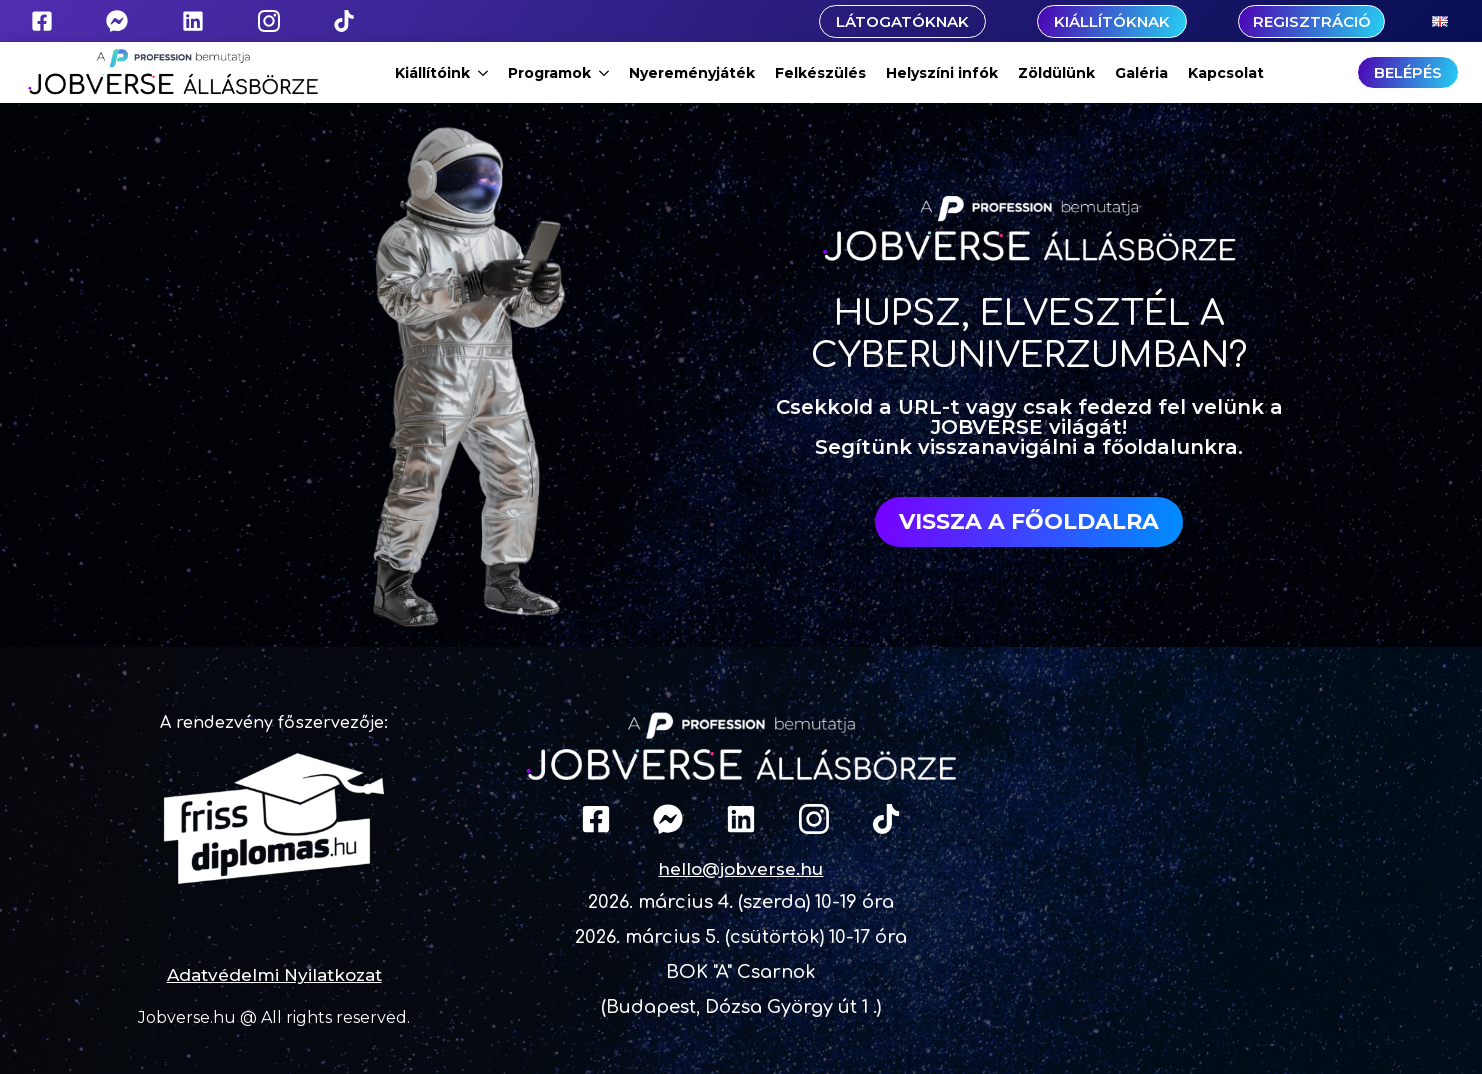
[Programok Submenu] (605, 73)
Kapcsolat (1226, 73)
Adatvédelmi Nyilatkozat (274, 975)
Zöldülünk (1056, 73)
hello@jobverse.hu (740, 869)
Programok (549, 73)
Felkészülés (820, 73)
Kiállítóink (432, 73)
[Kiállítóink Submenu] (484, 73)
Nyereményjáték (692, 73)
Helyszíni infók (942, 73)
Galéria (1141, 73)
